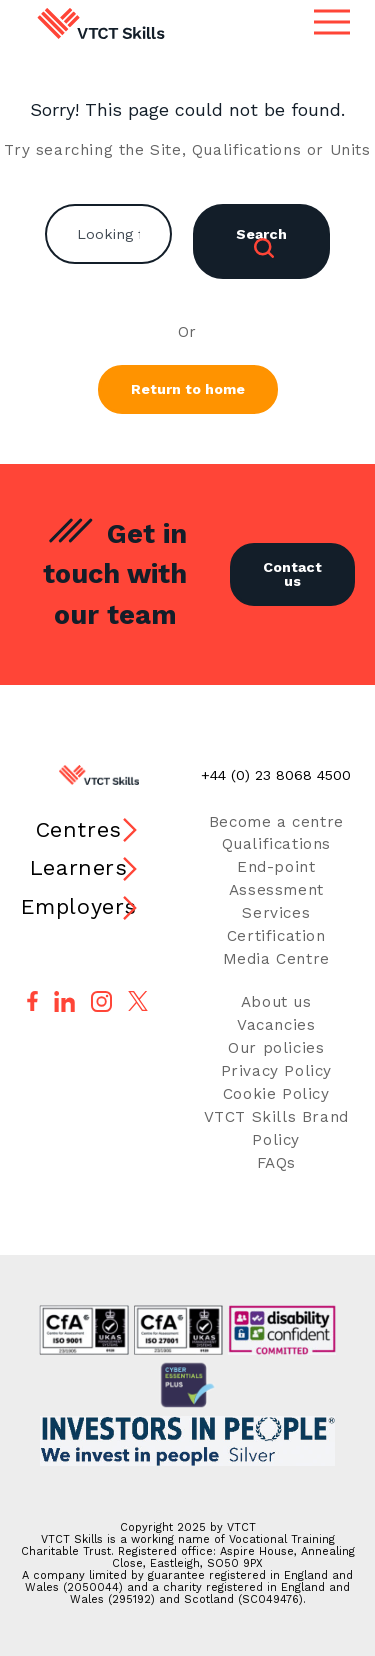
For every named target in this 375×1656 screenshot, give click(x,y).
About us (276, 1002)
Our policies (276, 1048)
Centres (79, 829)
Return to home (188, 389)
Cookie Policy (276, 1094)
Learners (79, 867)
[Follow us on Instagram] (101, 1001)
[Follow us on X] (138, 1001)
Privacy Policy (276, 1071)
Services (276, 913)
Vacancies (276, 1025)
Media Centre (276, 959)
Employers (79, 906)
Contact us (292, 574)
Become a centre (276, 822)
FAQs (276, 1163)
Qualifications (276, 844)
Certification (276, 936)
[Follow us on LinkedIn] (64, 1001)
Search (261, 242)
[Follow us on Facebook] (32, 1001)
